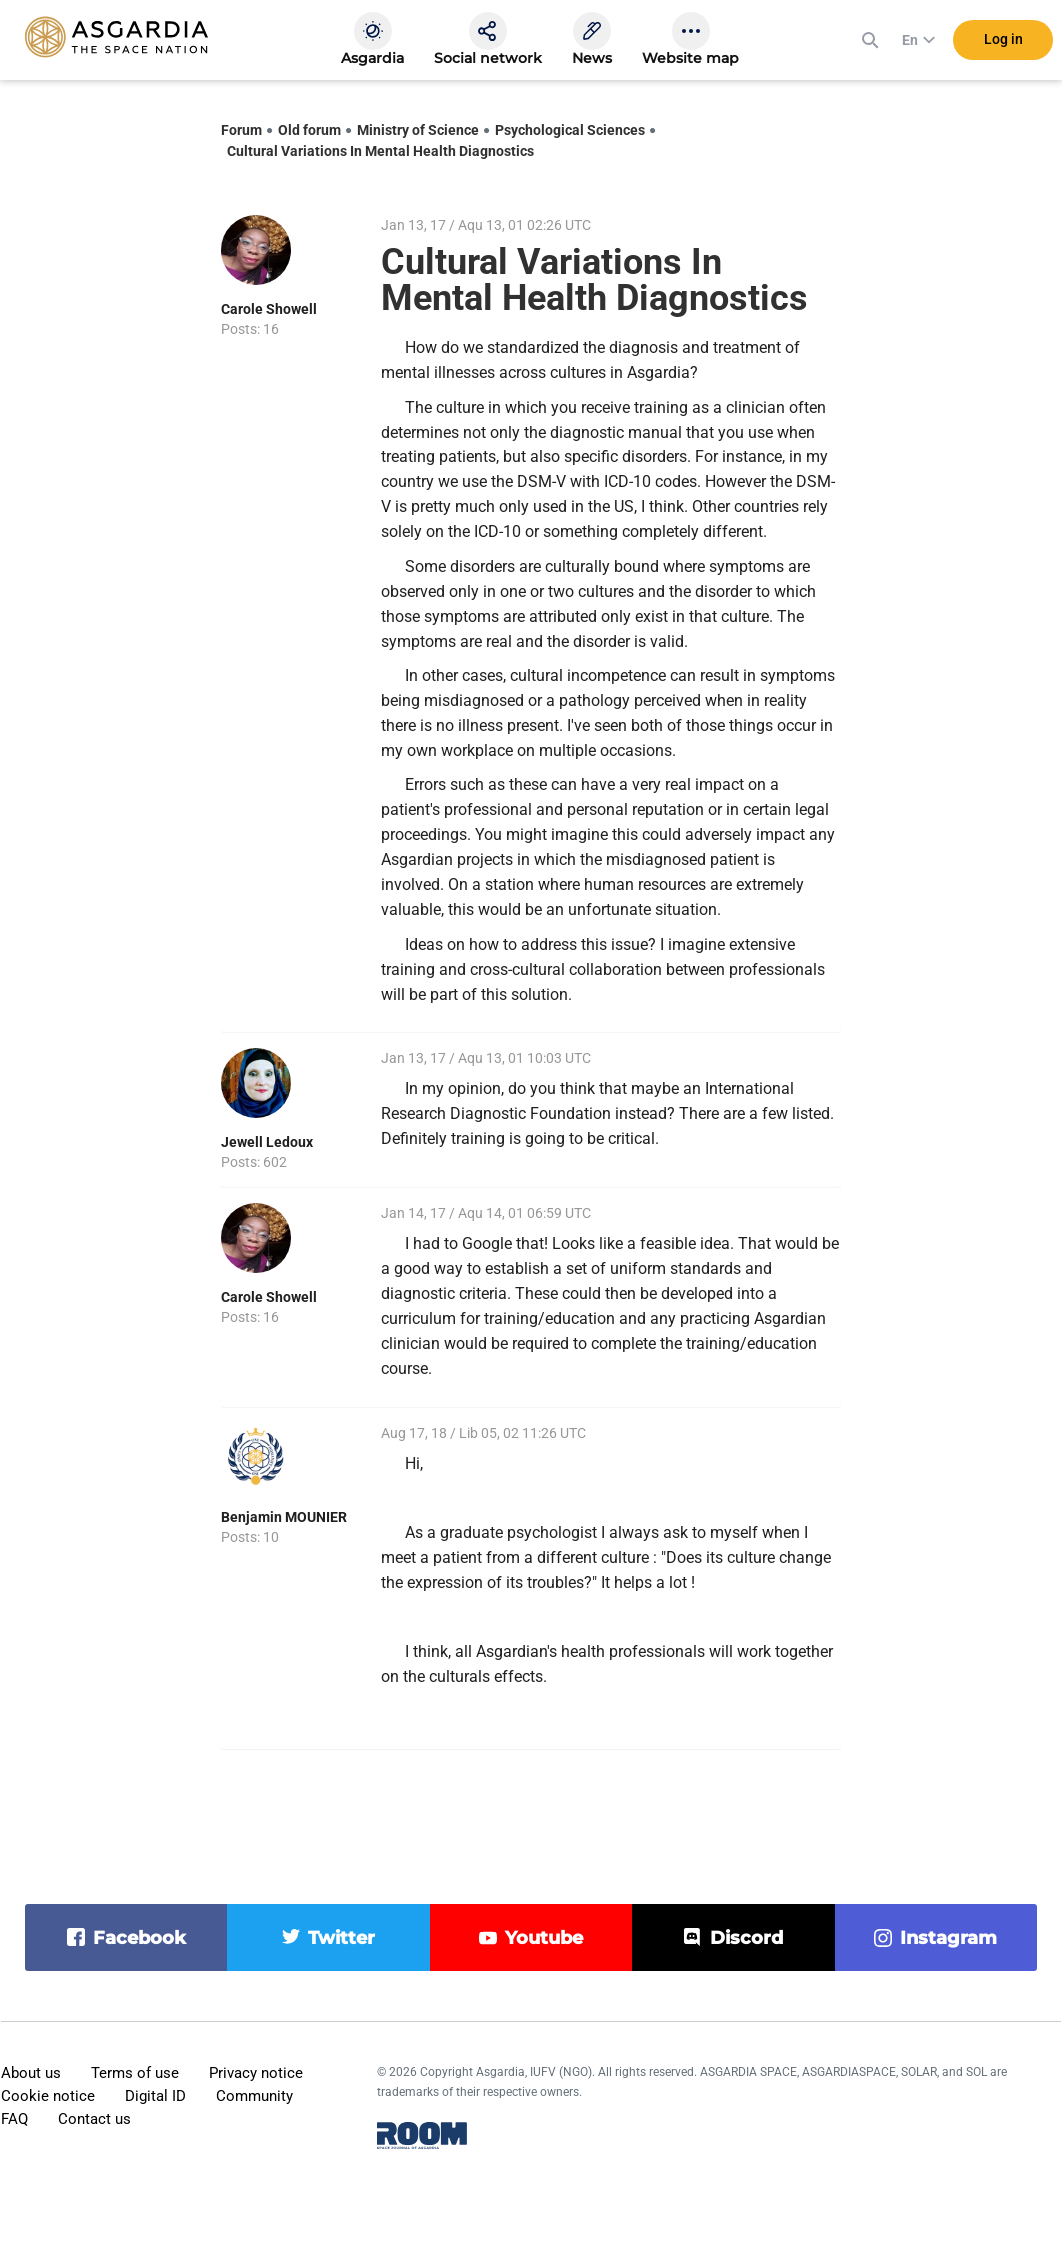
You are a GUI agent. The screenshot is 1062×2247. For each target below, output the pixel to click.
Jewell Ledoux (267, 1142)
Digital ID (155, 2096)
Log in (1003, 39)
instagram (948, 1938)
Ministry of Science (418, 130)
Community (254, 2096)
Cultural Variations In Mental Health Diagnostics (380, 151)
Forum (241, 130)
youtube (544, 1938)
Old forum (309, 130)
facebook (139, 1938)
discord (746, 1938)
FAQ (14, 2119)
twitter (341, 1938)
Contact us (94, 2119)
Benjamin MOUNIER (284, 1517)
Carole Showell (269, 309)
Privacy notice (256, 2073)
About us (31, 2073)
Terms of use (135, 2073)
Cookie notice (48, 2096)
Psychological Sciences (570, 130)
